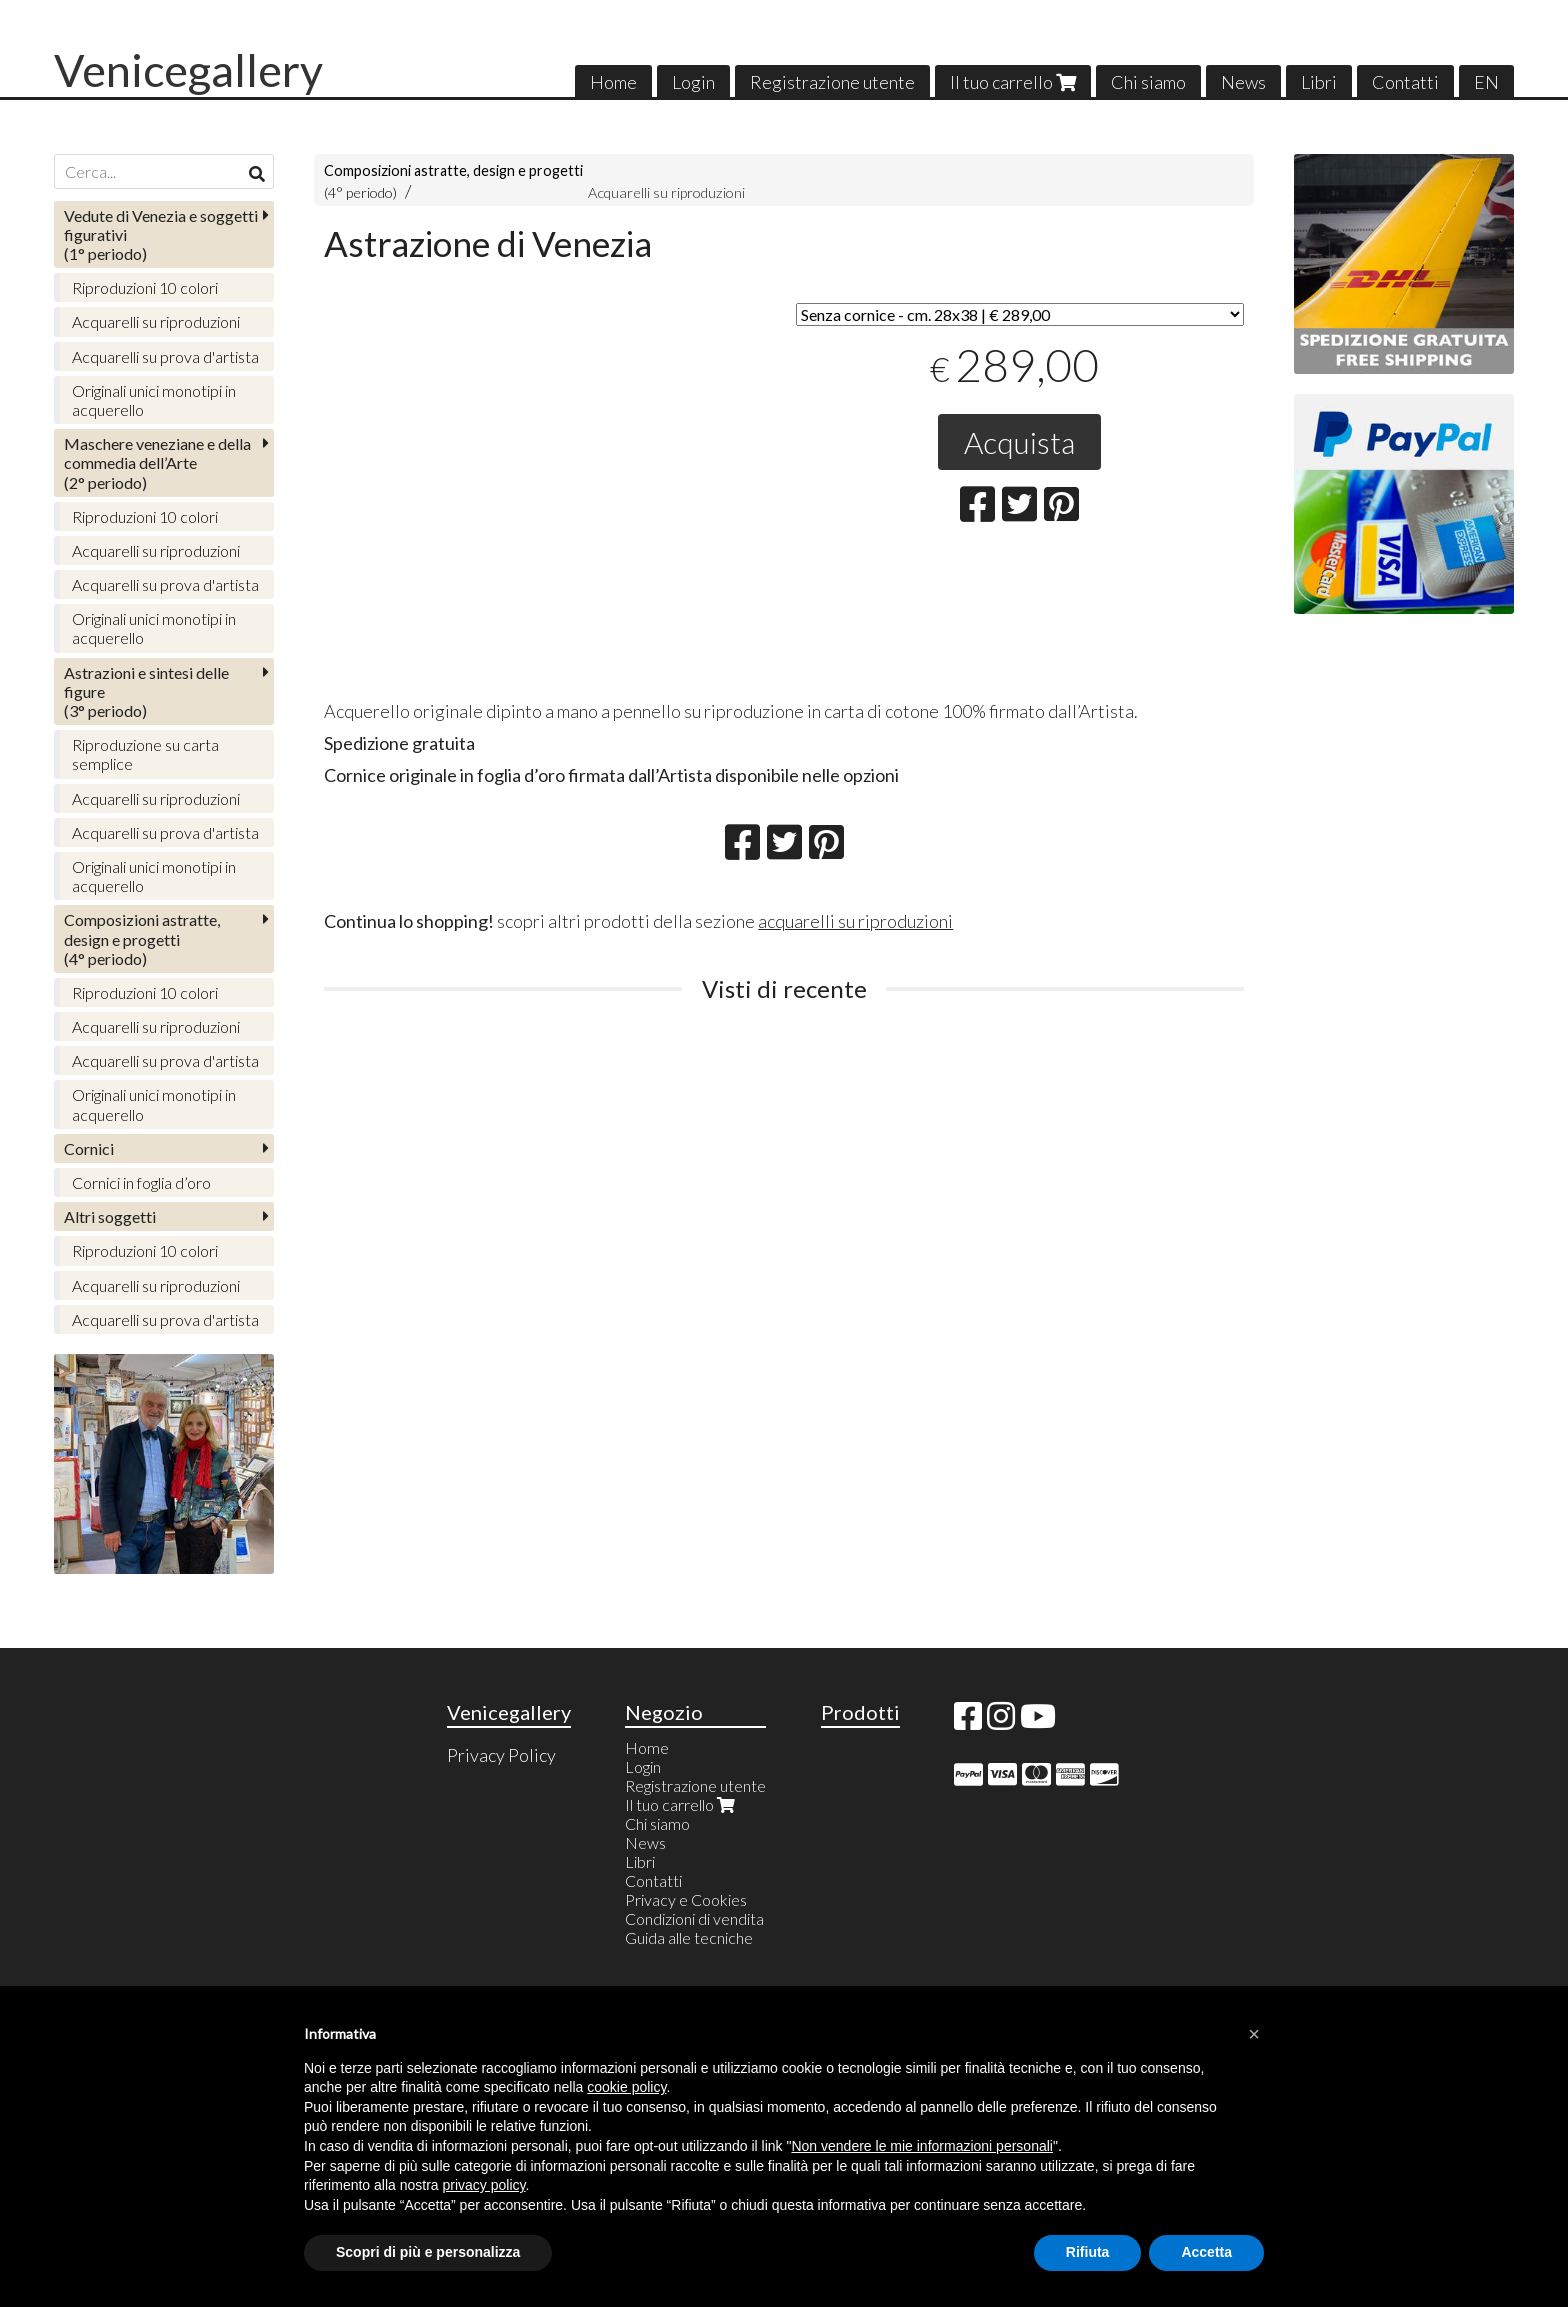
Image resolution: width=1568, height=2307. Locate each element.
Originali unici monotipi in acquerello (154, 400)
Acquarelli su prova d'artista (165, 356)
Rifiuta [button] (1088, 2252)
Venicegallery (188, 70)
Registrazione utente (832, 82)
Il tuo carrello (1013, 82)
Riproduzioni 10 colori (145, 287)
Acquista (1019, 442)
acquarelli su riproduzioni (855, 921)
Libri (1319, 82)
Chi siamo (1148, 82)
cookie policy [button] (626, 2087)
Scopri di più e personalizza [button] (428, 2252)
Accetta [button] (1206, 2252)
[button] (1254, 2034)
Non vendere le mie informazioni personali (921, 2146)
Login (693, 82)
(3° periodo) (146, 691)
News (1243, 82)
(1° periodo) (161, 234)
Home (613, 82)
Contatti (1405, 82)
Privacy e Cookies (686, 1899)
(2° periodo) (157, 462)
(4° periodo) (142, 938)
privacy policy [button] (484, 2185)
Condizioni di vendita (694, 1918)
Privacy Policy (501, 1755)
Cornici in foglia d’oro (141, 1182)
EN (1486, 82)
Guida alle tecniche (689, 1937)
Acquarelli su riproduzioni (666, 192)
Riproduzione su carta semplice (145, 754)
